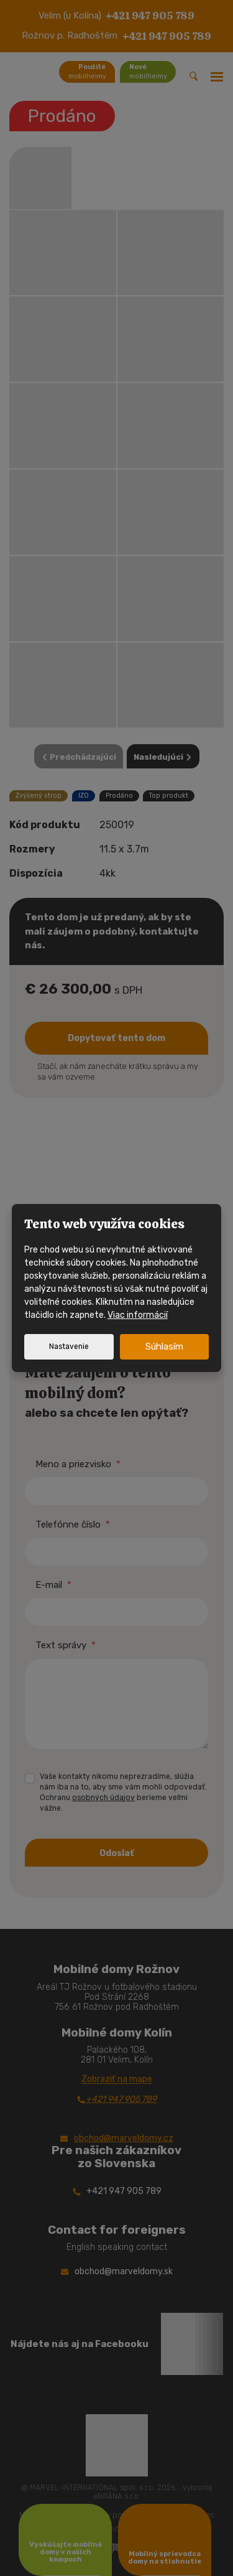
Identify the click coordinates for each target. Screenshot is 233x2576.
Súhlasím (164, 1346)
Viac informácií (137, 1315)
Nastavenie (69, 1346)
